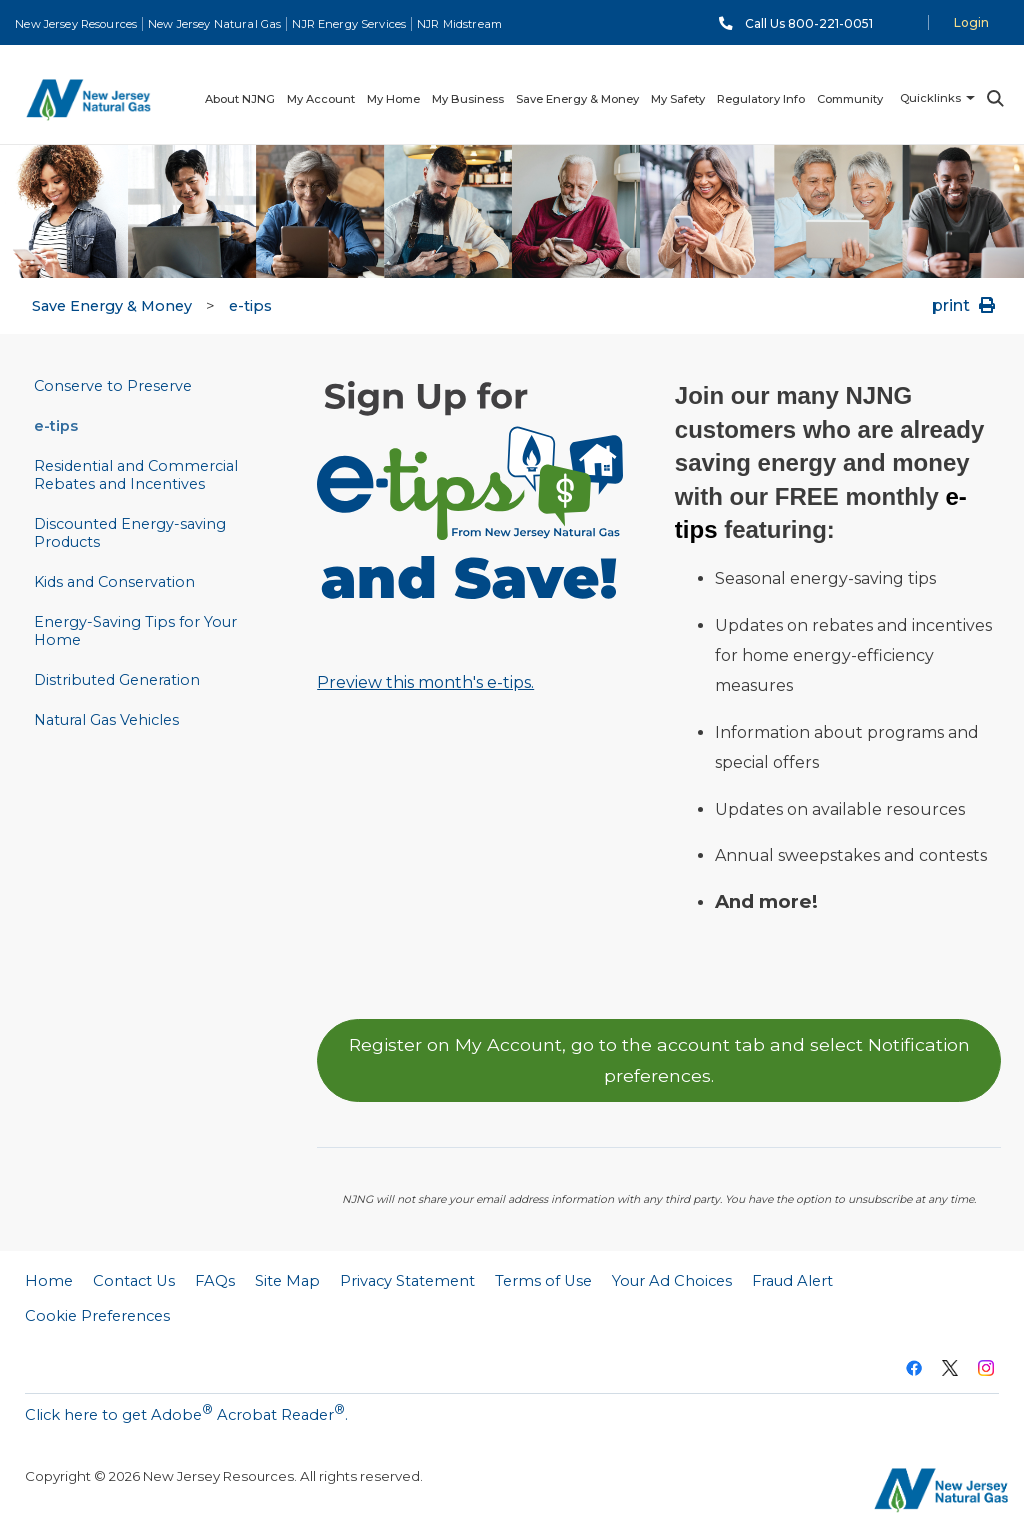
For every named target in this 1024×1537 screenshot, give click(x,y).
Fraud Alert (792, 1281)
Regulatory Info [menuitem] (761, 99)
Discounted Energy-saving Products (130, 533)
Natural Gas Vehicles (106, 720)
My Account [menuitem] (321, 99)
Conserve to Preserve (113, 386)
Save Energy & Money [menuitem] (577, 99)
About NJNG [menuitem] (240, 99)
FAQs (215, 1281)
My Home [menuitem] (393, 99)
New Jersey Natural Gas (214, 24)
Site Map (287, 1281)
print (965, 305)
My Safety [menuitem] (678, 99)
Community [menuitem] (850, 99)
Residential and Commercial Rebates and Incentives (136, 475)
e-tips (250, 306)
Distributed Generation (117, 680)
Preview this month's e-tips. (425, 682)
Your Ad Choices (672, 1281)
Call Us (809, 23)
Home (49, 1281)
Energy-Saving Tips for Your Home (135, 631)
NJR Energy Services (349, 24)
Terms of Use (543, 1281)
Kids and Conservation (114, 582)
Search (994, 98)
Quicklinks (930, 98)
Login (971, 22)
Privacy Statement (407, 1281)
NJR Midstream (459, 24)
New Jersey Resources (76, 24)
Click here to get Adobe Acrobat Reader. (186, 1413)
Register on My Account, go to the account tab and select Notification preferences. (659, 1059)
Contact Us (134, 1281)
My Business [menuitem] (468, 99)
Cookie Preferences (97, 1316)
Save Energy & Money (112, 306)
